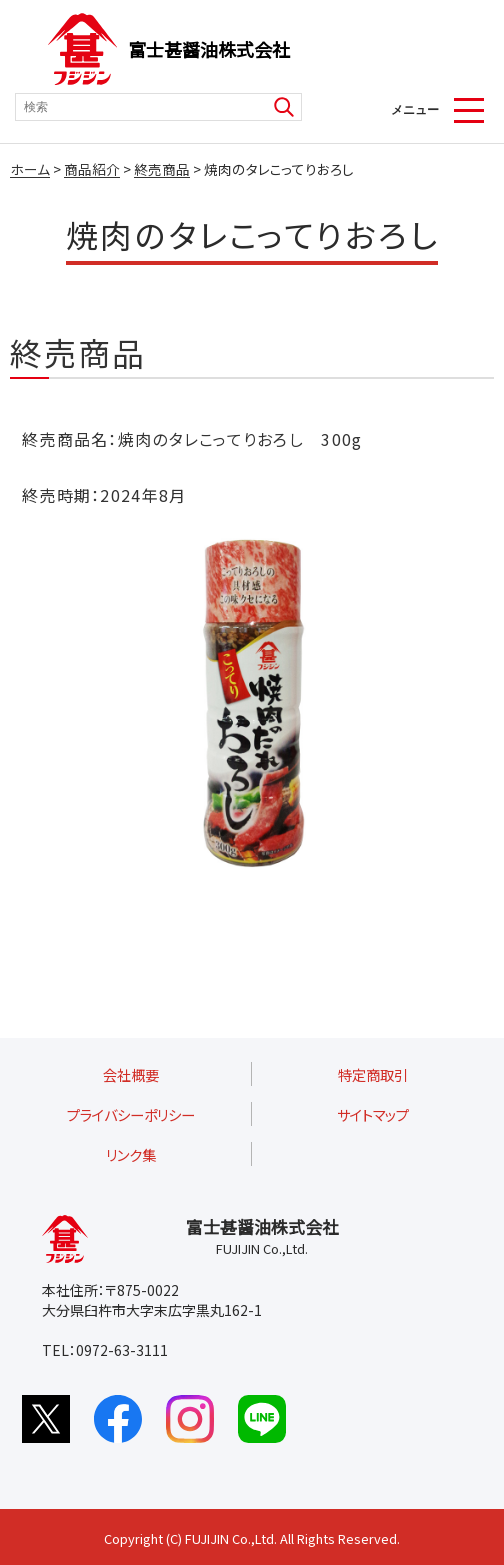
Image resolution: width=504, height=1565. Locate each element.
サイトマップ (373, 1114)
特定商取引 (373, 1074)
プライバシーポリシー (131, 1114)
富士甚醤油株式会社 (209, 49)
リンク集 (131, 1154)
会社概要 (131, 1074)
